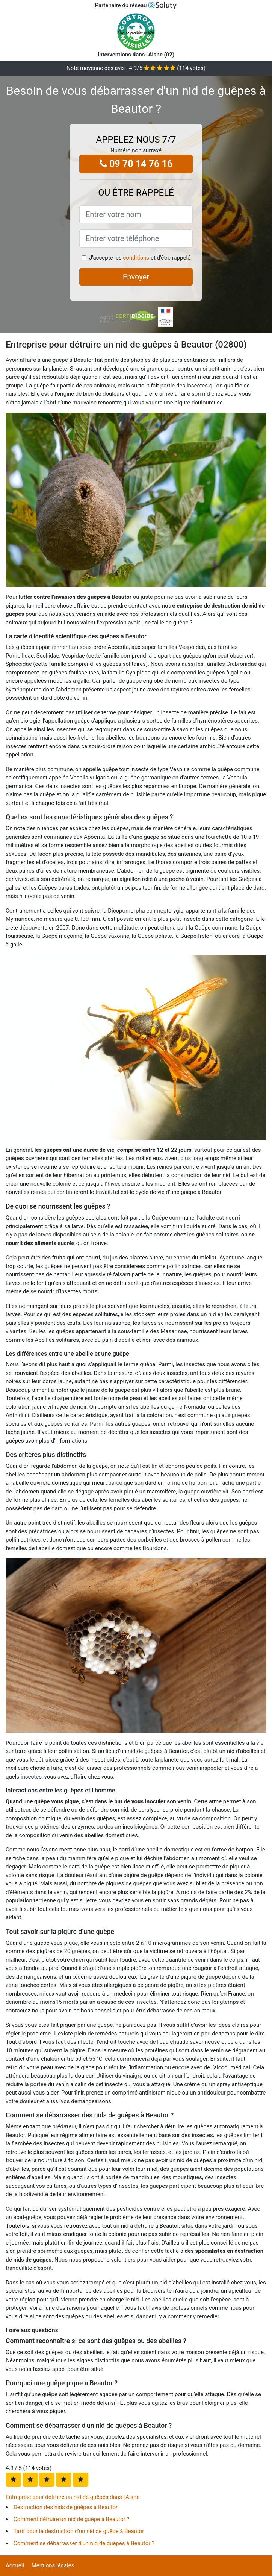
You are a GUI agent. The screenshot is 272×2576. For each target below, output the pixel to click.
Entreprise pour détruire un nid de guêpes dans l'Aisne (72, 2497)
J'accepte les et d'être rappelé (139, 257)
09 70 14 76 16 (136, 163)
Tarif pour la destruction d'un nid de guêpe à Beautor (79, 2531)
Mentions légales (53, 2565)
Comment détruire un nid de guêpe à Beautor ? (72, 2519)
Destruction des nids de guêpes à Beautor (66, 2507)
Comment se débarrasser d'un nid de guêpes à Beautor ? (84, 2543)
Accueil (15, 2565)
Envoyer (136, 276)
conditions (136, 257)
